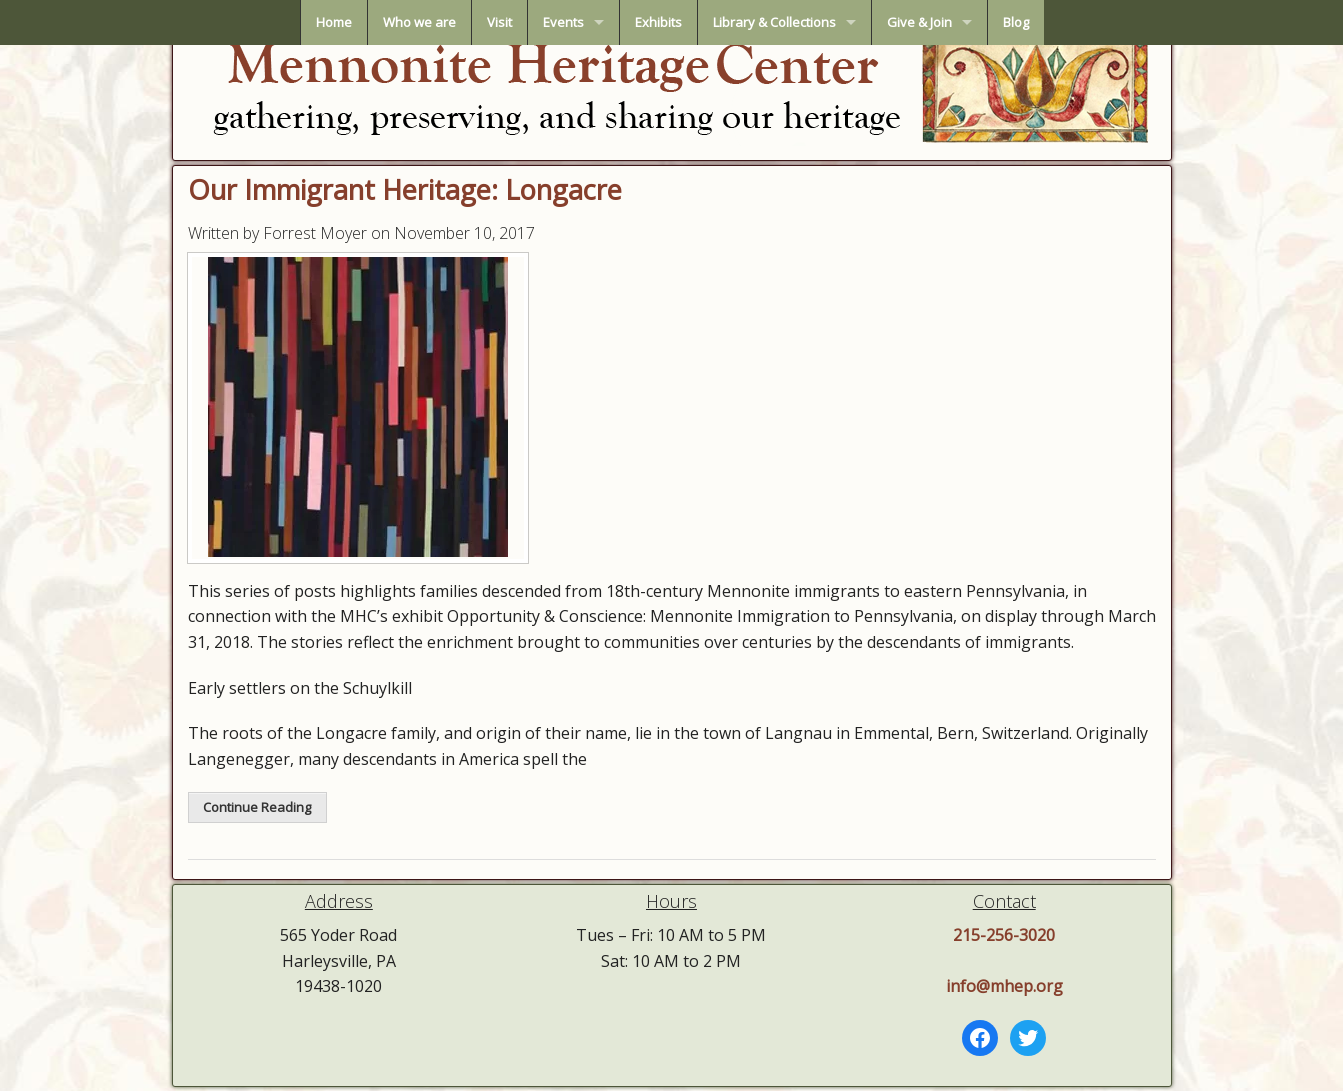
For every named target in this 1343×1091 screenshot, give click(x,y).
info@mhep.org (1004, 986)
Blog (1016, 22)
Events (563, 22)
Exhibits (658, 22)
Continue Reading (257, 807)
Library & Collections (774, 22)
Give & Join (919, 22)
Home (334, 22)
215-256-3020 (1004, 935)
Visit (499, 22)
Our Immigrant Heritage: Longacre (405, 189)
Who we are (419, 22)
